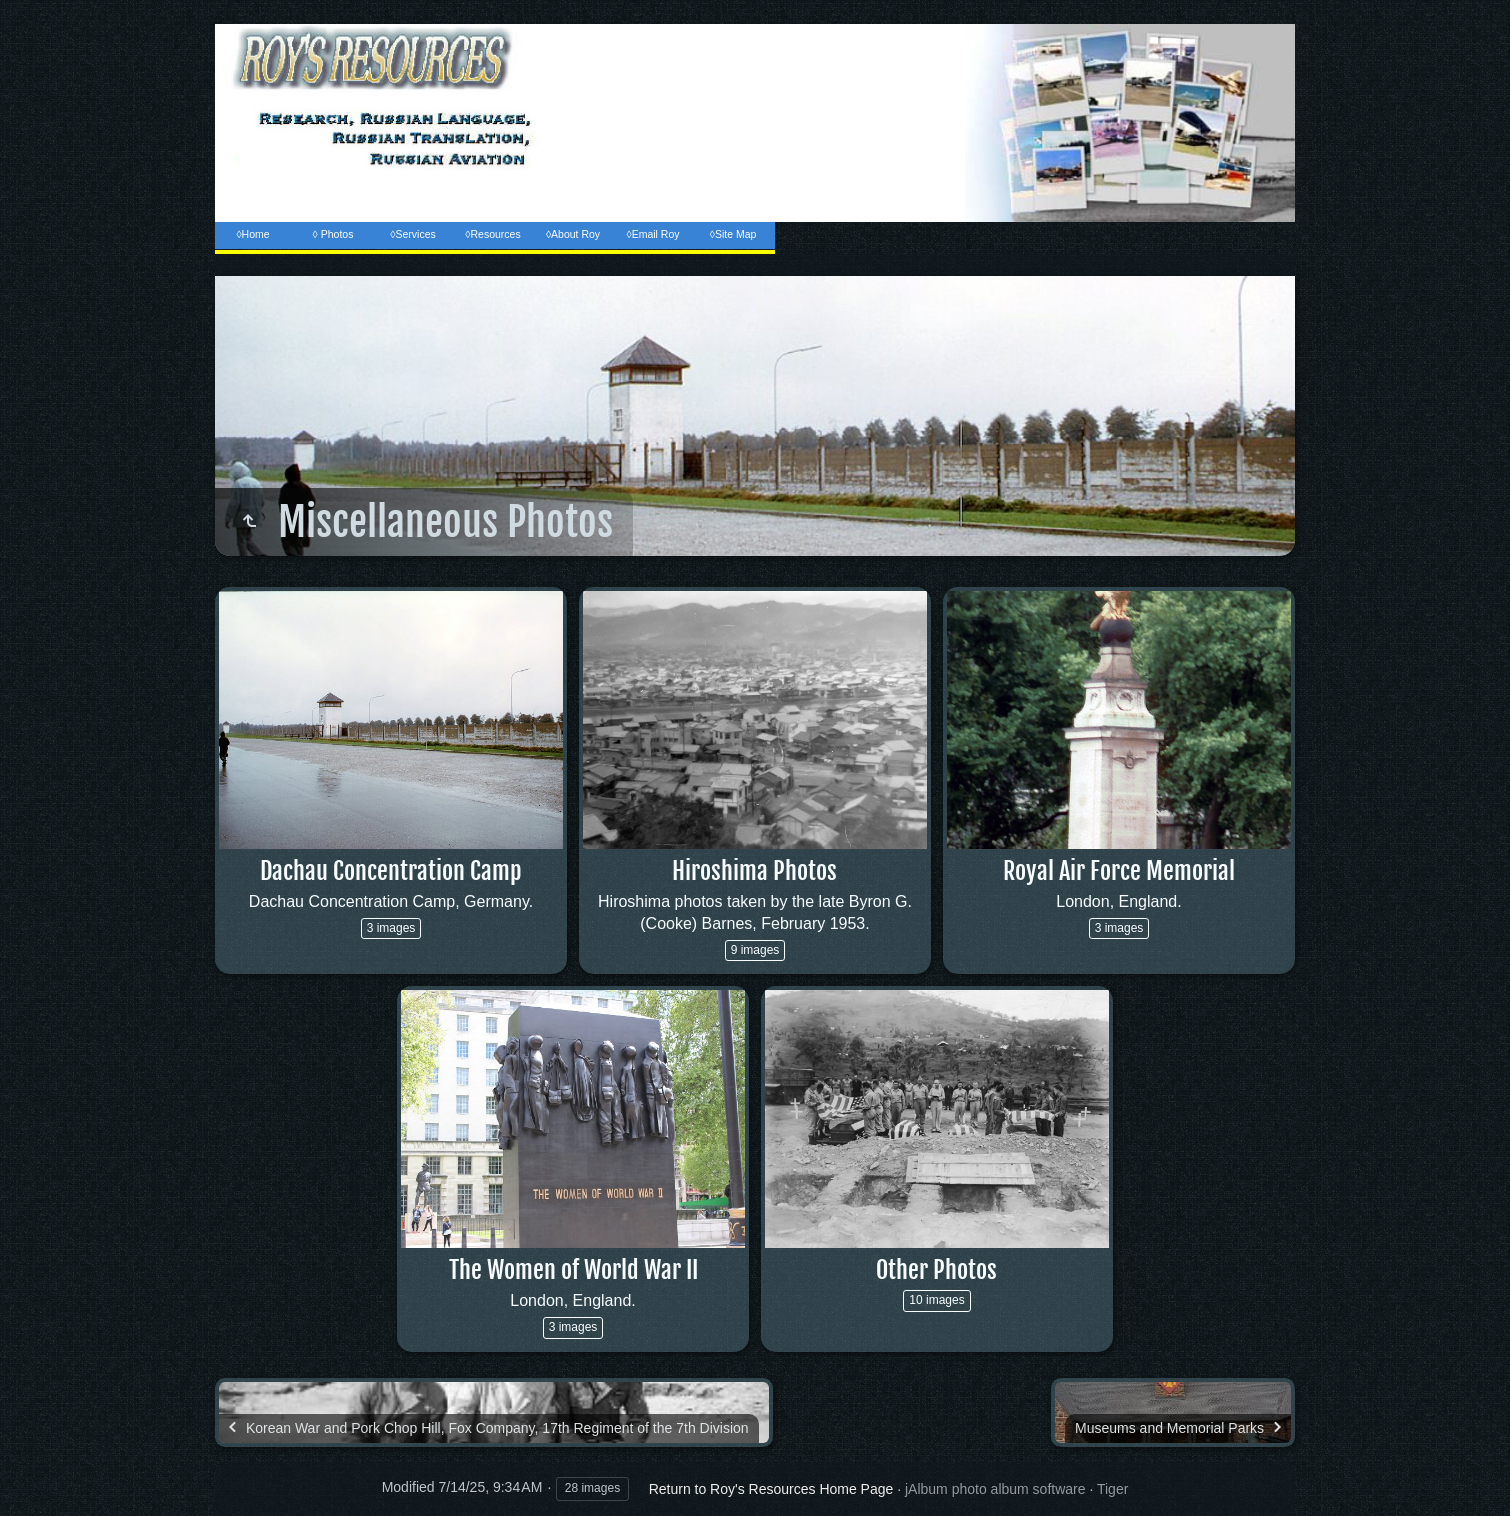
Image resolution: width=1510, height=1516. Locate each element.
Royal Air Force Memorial (1119, 871)
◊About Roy (573, 234)
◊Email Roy (652, 234)
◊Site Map (733, 234)
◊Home (252, 234)
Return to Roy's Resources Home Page (771, 1489)
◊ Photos (333, 234)
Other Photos (936, 1270)
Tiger (1112, 1489)
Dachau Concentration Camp (391, 871)
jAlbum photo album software (995, 1489)
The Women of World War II (573, 1270)
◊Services (412, 234)
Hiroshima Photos (754, 871)
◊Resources (492, 234)
